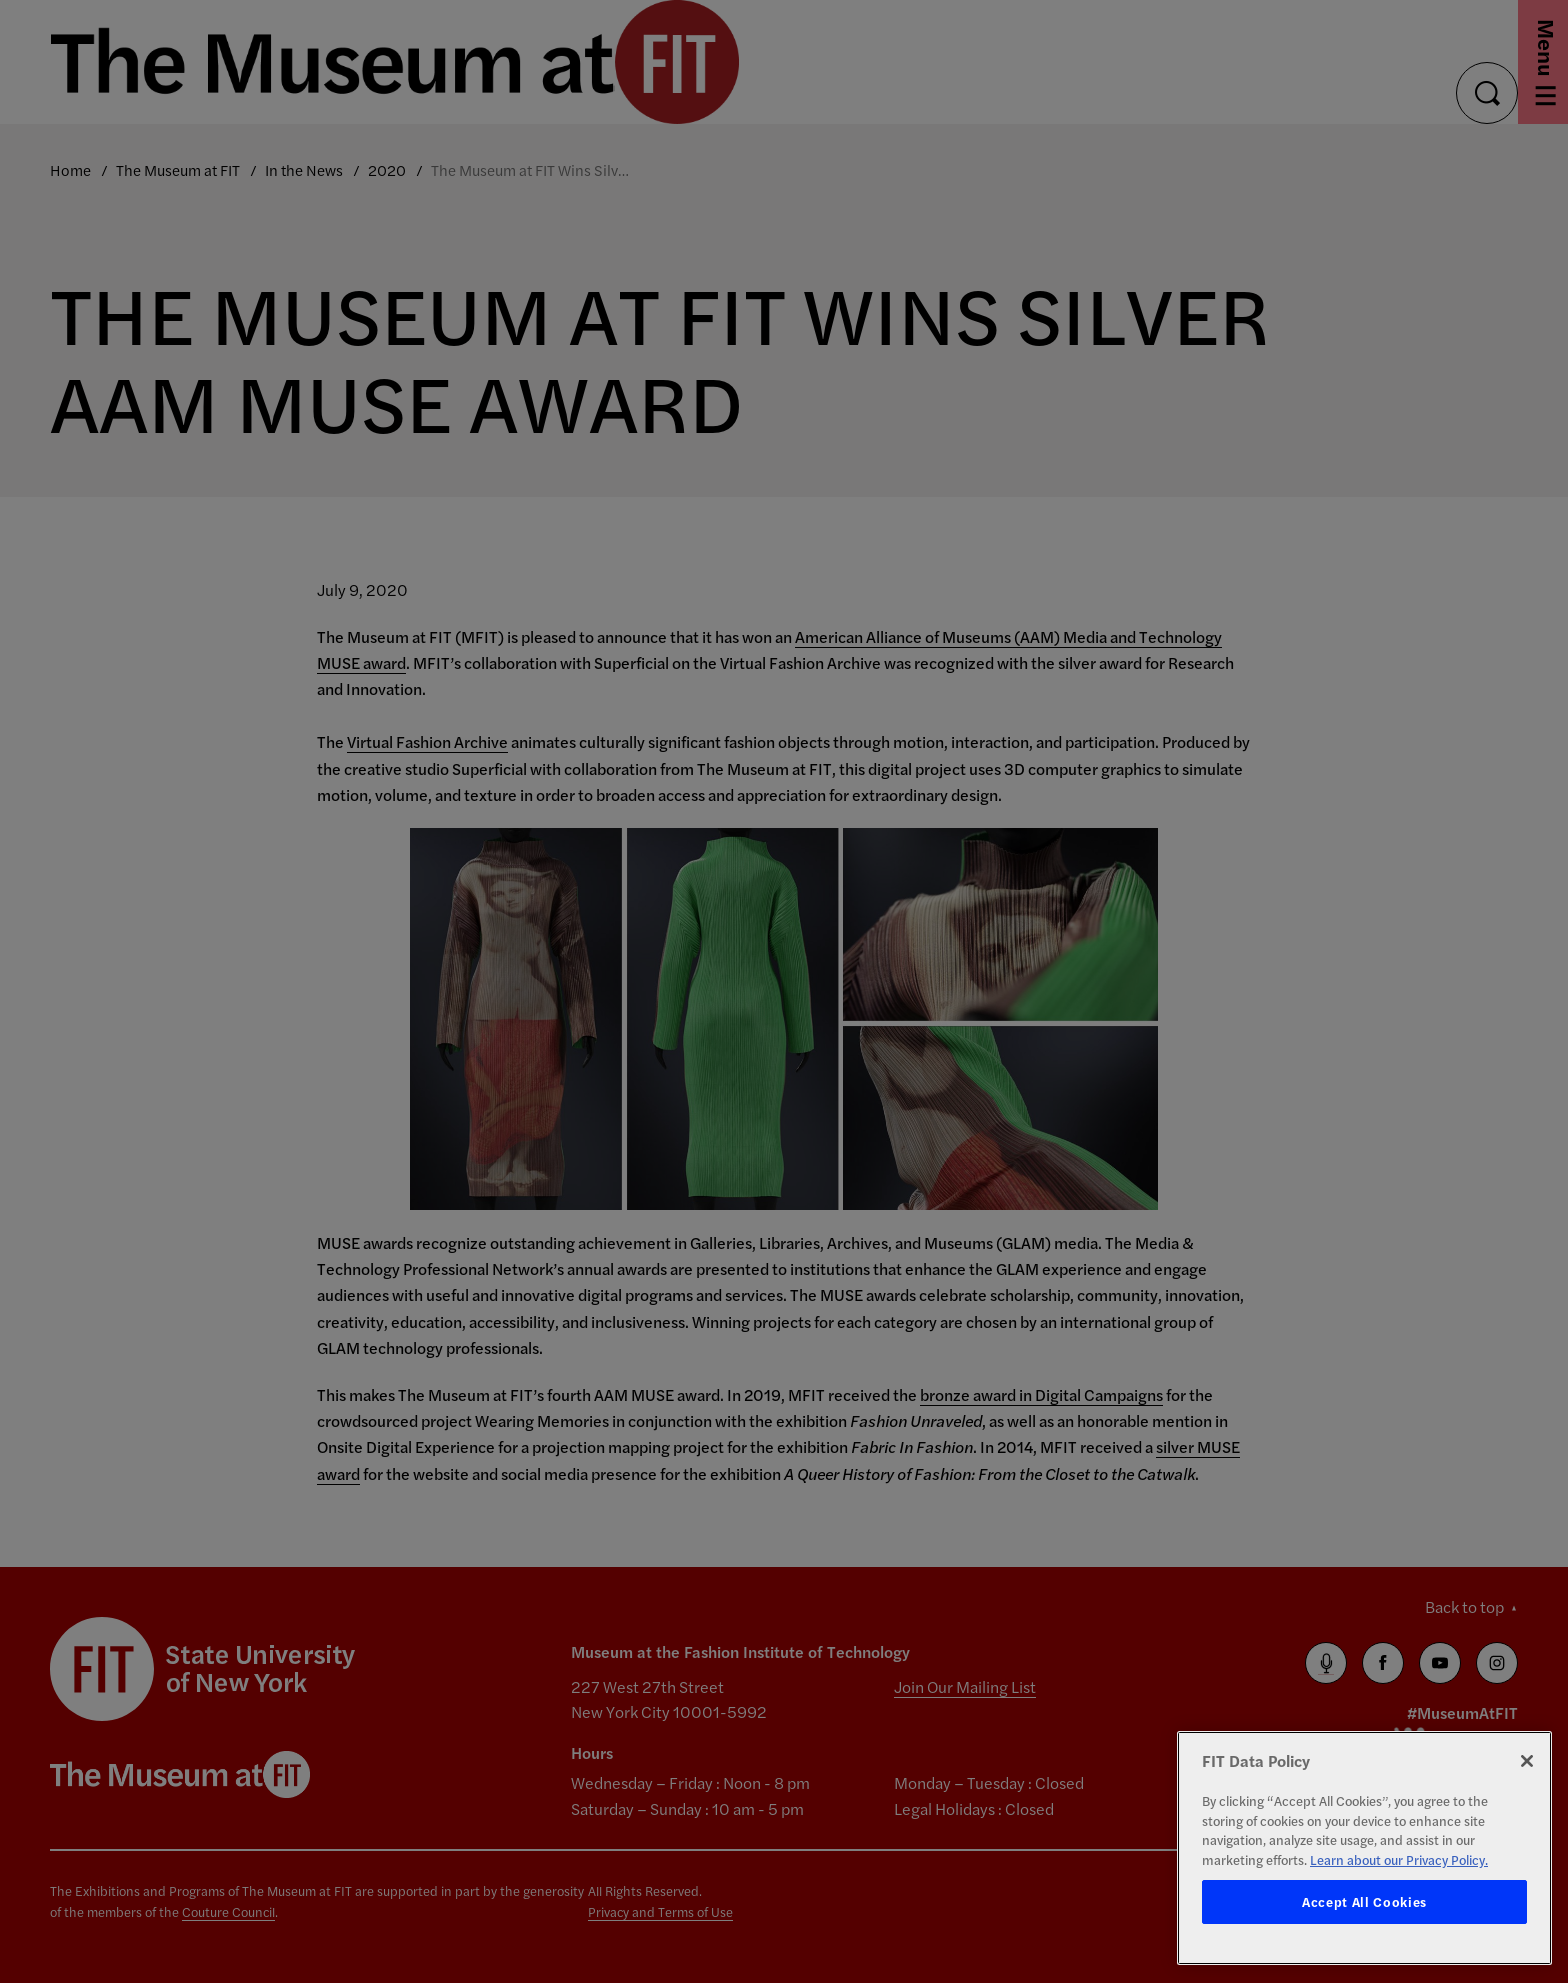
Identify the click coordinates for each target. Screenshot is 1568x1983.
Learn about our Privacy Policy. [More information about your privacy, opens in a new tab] (1399, 1859)
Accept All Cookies (1364, 1901)
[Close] (1527, 1761)
